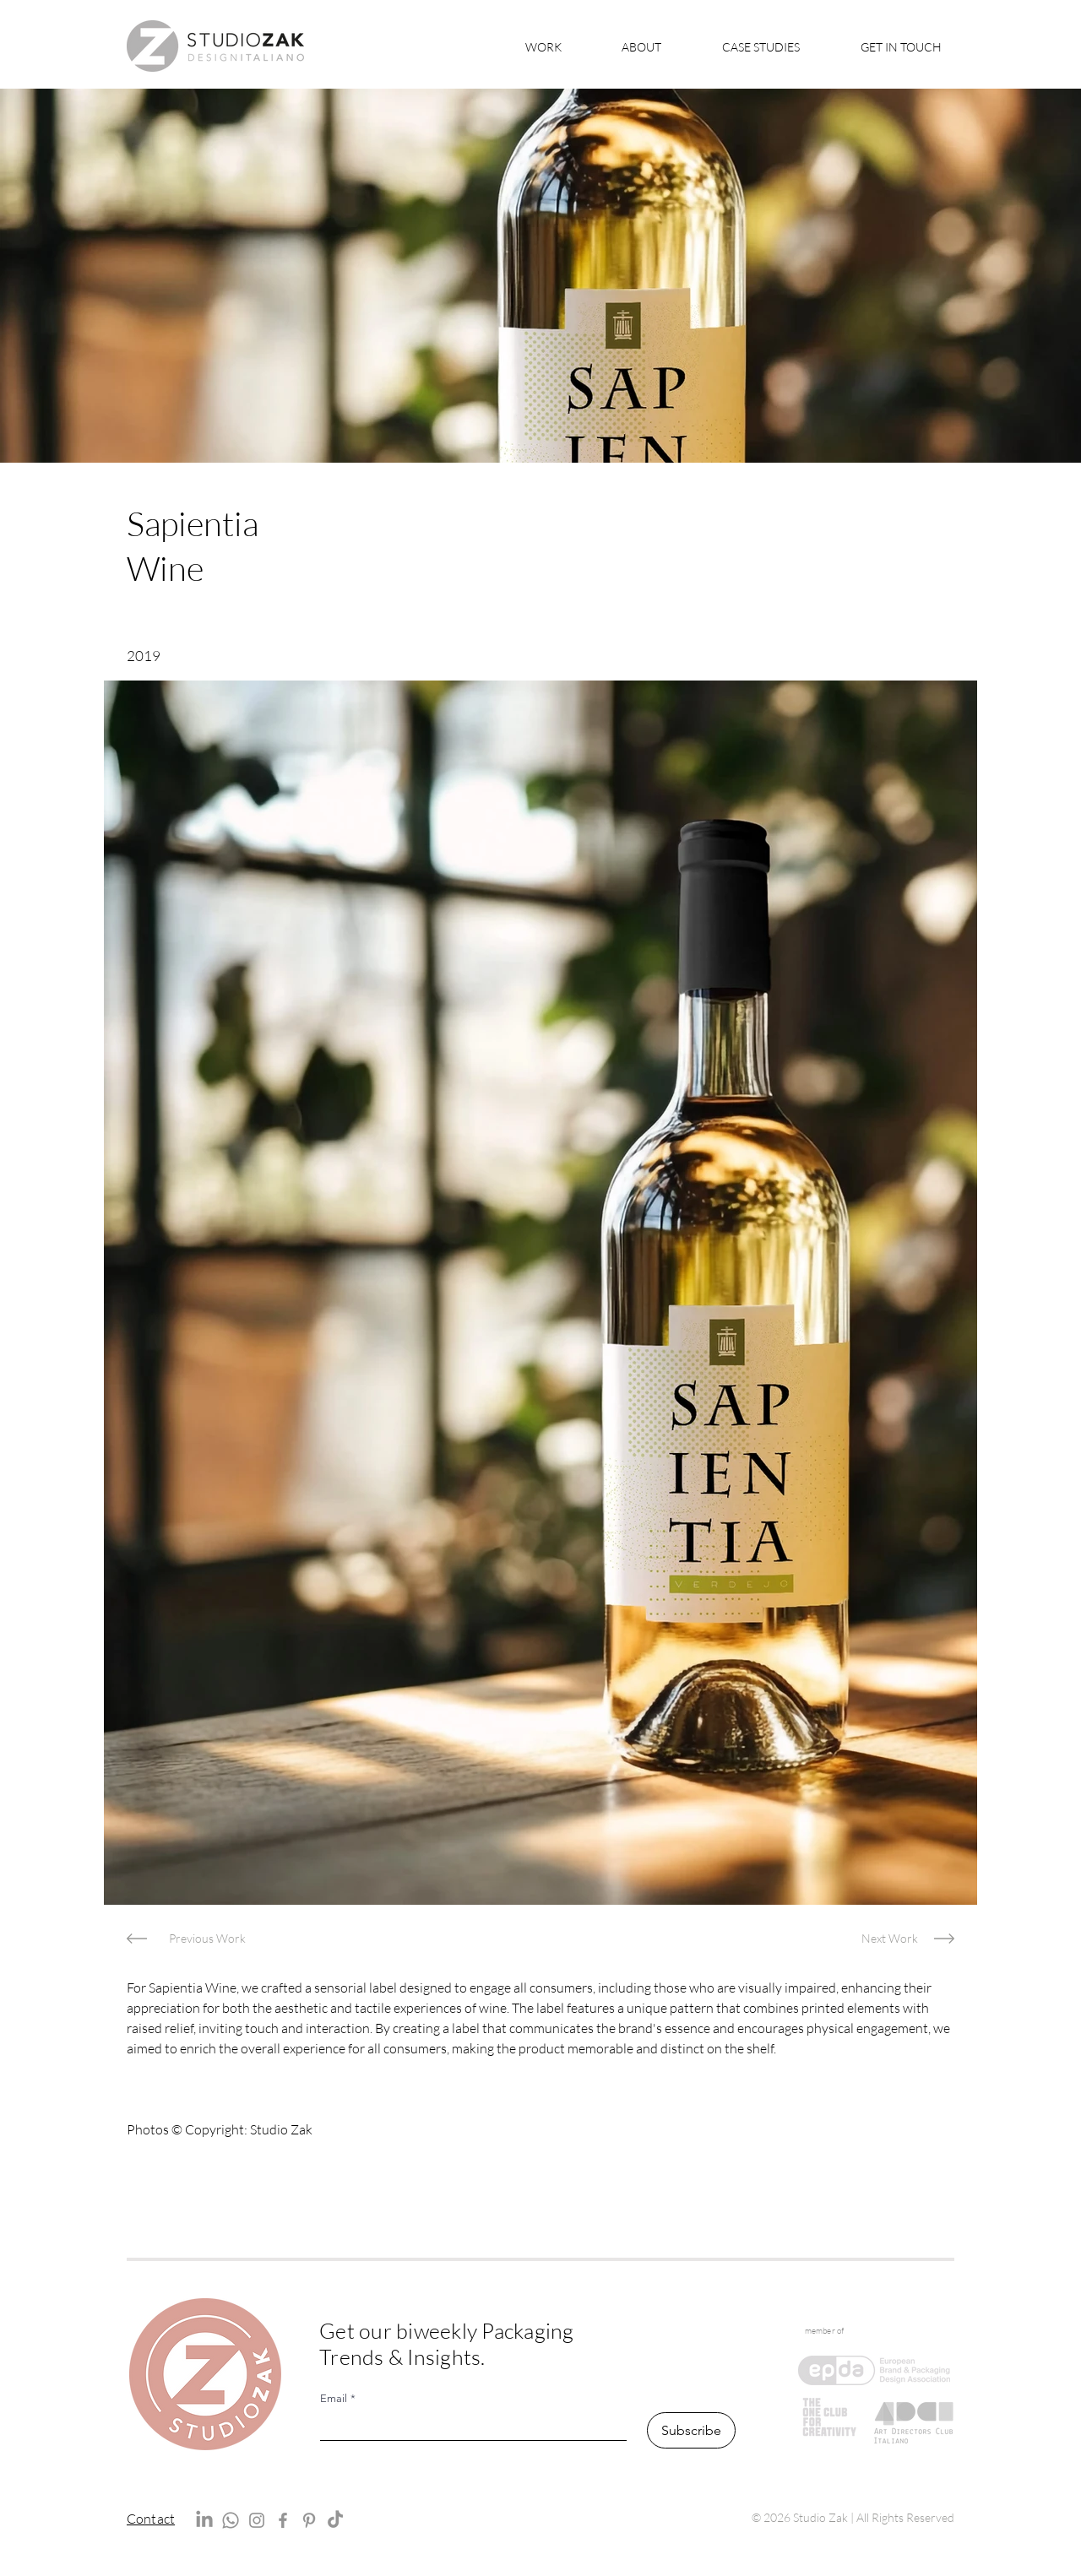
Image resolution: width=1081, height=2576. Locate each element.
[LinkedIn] (204, 2520)
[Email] (468, 2426)
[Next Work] (889, 1938)
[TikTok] (335, 2520)
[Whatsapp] (230, 2520)
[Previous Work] (207, 1938)
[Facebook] (283, 2520)
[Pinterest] (309, 2520)
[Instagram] (257, 2520)
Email (338, 2398)
